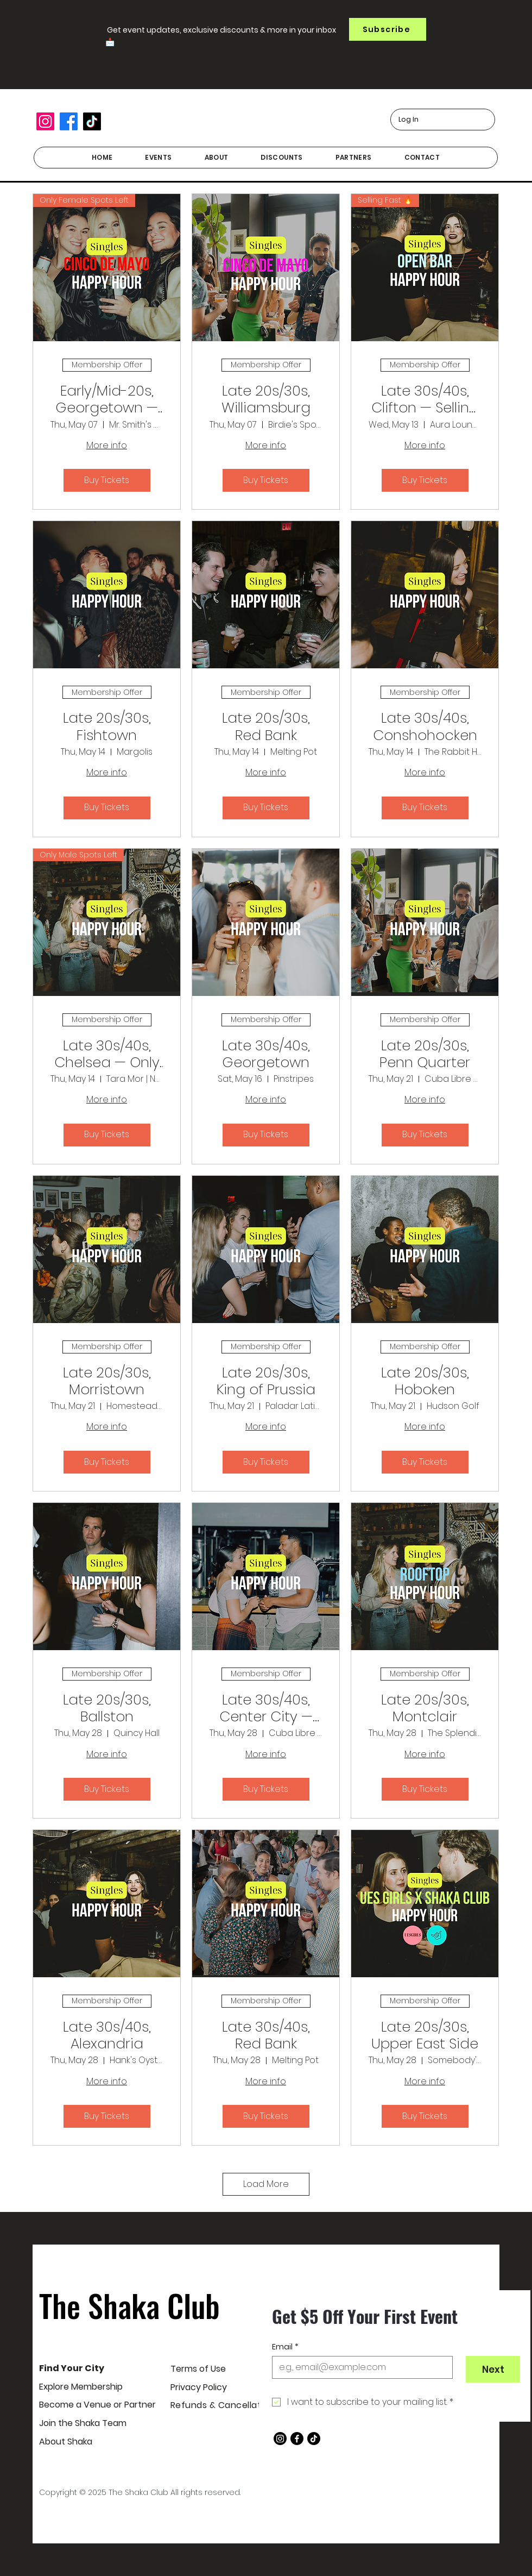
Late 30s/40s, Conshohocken (425, 726)
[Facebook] (69, 121)
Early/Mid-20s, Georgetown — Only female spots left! (106, 399)
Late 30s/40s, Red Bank (266, 2035)
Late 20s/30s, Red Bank (266, 726)
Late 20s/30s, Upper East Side (424, 2035)
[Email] (359, 2367)
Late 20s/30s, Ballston (107, 1708)
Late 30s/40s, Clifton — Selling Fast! (425, 399)
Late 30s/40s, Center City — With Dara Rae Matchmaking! (266, 1708)
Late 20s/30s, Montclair (425, 1708)
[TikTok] (92, 121)
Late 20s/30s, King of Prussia (266, 1381)
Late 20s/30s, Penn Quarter (424, 1054)
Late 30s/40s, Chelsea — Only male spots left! (107, 1054)
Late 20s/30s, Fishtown (107, 726)
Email (285, 2347)
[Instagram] (45, 121)
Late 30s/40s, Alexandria (107, 2035)
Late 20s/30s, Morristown (107, 1381)
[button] (387, 29)
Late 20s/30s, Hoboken (425, 1381)
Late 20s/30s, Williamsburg (266, 399)
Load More (266, 2184)
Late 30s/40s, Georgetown (266, 1054)
